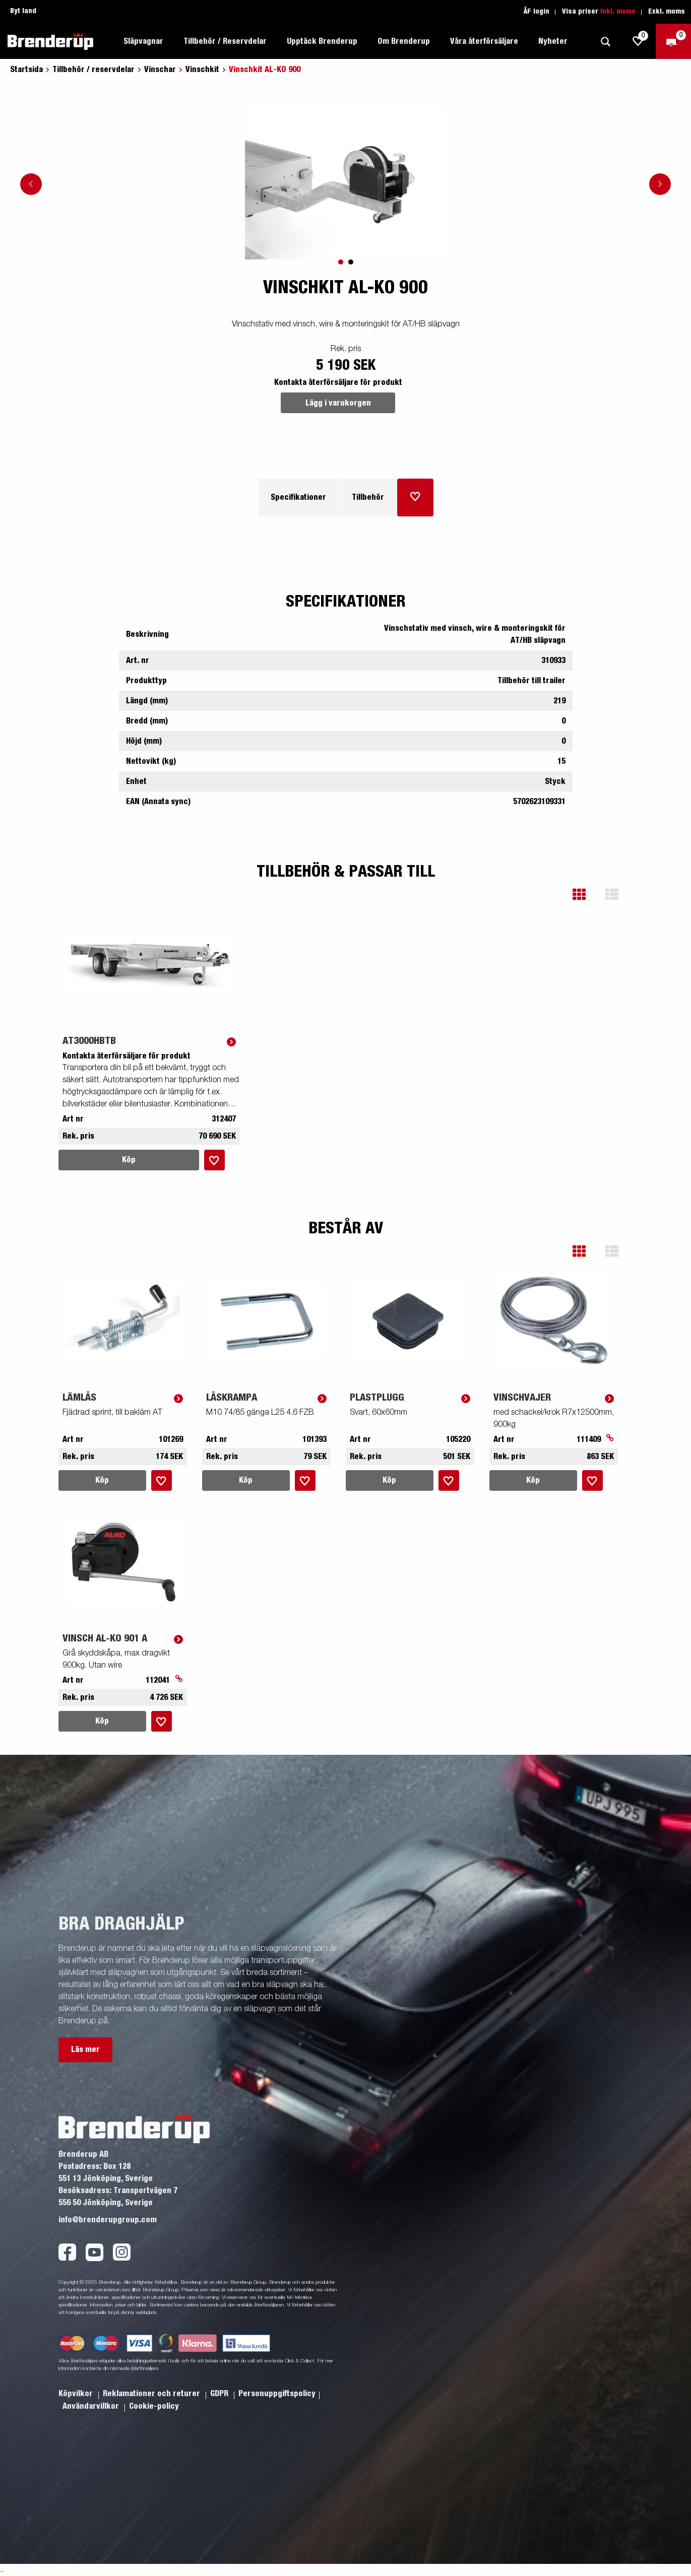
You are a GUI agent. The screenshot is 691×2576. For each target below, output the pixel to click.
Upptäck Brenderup (322, 41)
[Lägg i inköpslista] (415, 497)
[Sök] (605, 41)
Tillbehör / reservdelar (93, 69)
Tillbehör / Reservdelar (225, 41)
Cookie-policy (154, 2406)
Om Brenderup (404, 41)
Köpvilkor (76, 2394)
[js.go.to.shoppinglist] (638, 41)
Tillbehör (368, 497)
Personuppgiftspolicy (277, 2394)
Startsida (26, 69)
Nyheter (553, 41)
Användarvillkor (91, 2406)
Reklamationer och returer (152, 2394)
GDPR (220, 2394)
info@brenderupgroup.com (107, 2220)
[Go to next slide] (660, 184)
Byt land (23, 11)
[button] (586, 894)
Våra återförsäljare (484, 41)
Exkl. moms (666, 11)
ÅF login (536, 11)
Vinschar (160, 69)
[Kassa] (673, 41)
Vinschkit (202, 69)
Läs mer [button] (85, 2049)
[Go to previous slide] (31, 184)
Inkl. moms (618, 11)
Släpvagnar (143, 41)
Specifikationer (298, 497)
